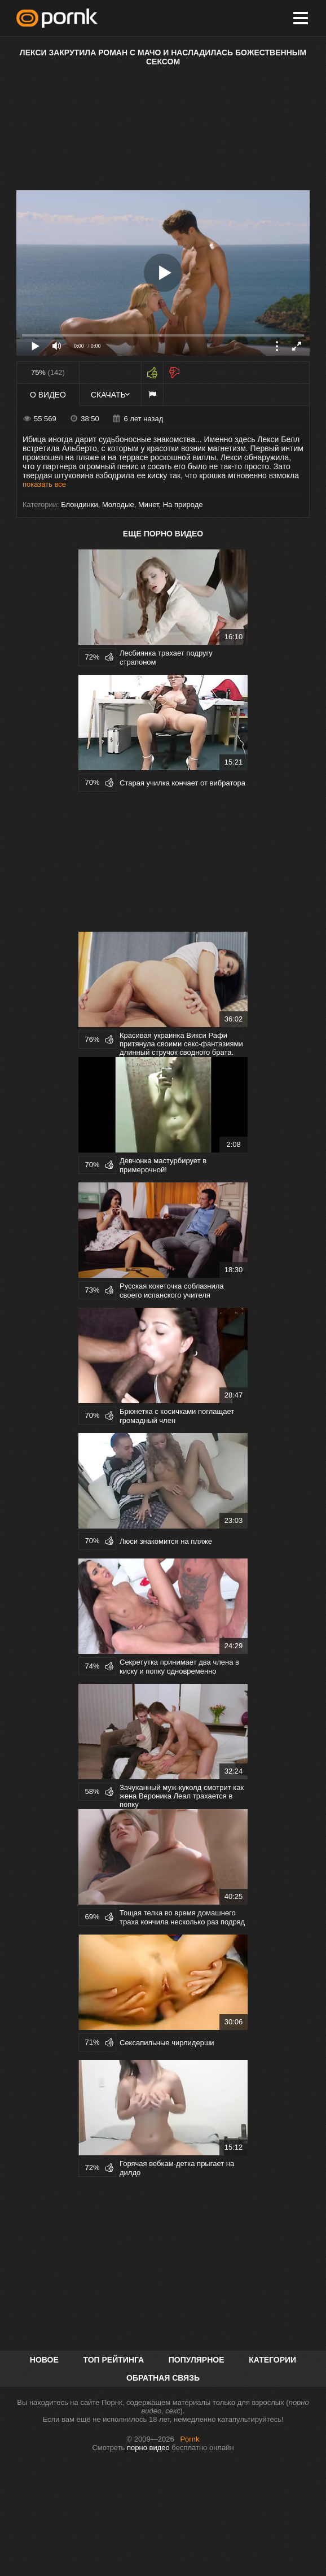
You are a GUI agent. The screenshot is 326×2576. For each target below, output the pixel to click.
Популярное (196, 2359)
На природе (183, 504)
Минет (148, 504)
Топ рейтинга (113, 2359)
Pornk (189, 2439)
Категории (272, 2359)
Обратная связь (163, 2377)
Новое (44, 2359)
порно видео (148, 2447)
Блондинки (79, 504)
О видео (48, 394)
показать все (44, 484)
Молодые (118, 504)
